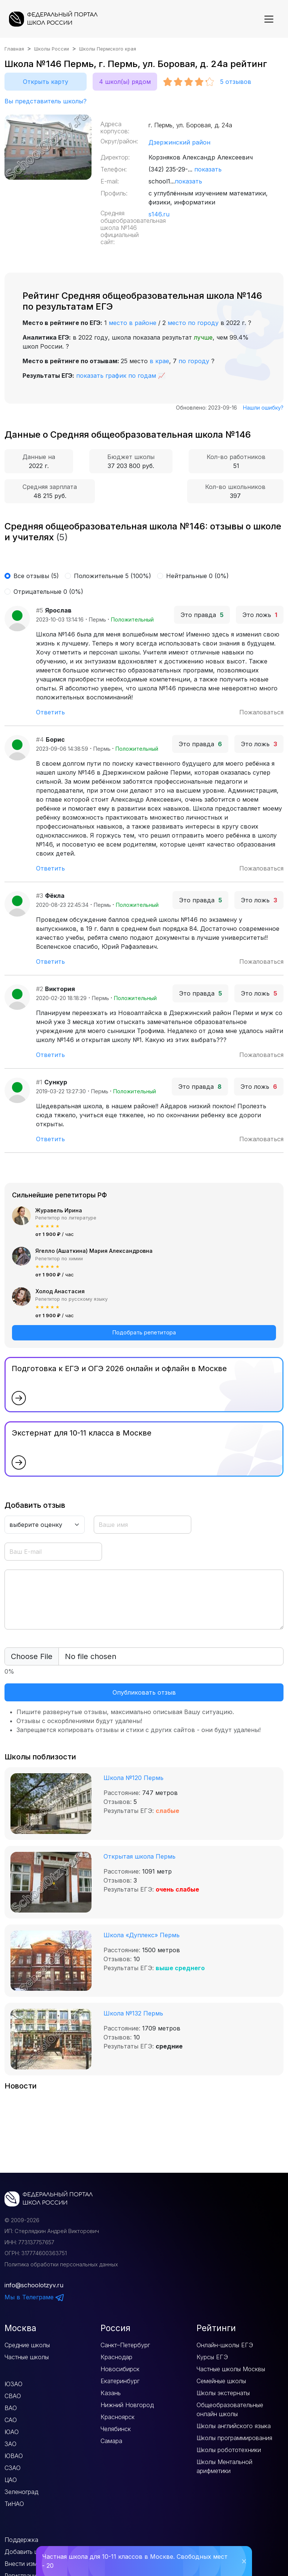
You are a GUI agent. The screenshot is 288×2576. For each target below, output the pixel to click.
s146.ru (159, 214)
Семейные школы (221, 2381)
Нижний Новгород (127, 2405)
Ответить (50, 712)
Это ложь (259, 614)
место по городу (193, 322)
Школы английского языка (233, 2426)
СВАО (12, 2396)
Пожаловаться (261, 712)
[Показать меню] (269, 19)
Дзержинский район (179, 142)
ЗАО (10, 2444)
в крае (159, 361)
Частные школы (26, 2357)
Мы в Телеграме (34, 2297)
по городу (193, 361)
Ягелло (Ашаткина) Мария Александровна (94, 1251)
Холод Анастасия (60, 1291)
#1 (39, 1082)
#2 (39, 989)
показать (208, 169)
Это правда (202, 614)
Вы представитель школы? (45, 101)
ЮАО (11, 2432)
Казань (110, 2393)
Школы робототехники (228, 2450)
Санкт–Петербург (125, 2345)
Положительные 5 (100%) (112, 576)
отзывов (235, 81)
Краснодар (116, 2357)
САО (10, 2420)
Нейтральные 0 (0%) (197, 576)
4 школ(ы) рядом (125, 81)
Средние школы (27, 2345)
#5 (39, 610)
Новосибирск (120, 2369)
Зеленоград (21, 2492)
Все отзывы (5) (36, 576)
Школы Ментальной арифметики (224, 2466)
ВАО (10, 2408)
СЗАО (12, 2468)
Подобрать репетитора (144, 1332)
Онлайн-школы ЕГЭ (224, 2345)
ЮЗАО (13, 2384)
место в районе (132, 322)
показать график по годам (116, 375)
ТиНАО (14, 2503)
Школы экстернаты (223, 2393)
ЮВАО (13, 2456)
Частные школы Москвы (230, 2369)
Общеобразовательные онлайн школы (229, 2409)
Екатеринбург (120, 2381)
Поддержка (21, 2539)
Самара (111, 2441)
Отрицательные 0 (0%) (48, 591)
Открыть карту (45, 81)
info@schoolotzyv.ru (33, 2285)
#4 (40, 739)
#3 (39, 895)
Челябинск (115, 2429)
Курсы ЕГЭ (212, 2357)
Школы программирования (234, 2438)
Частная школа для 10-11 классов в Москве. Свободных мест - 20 (135, 2561)
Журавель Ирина (58, 1210)
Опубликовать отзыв (144, 1692)
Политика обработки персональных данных (61, 2264)
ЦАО (10, 2480)
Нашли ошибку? (263, 407)
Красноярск (117, 2417)
